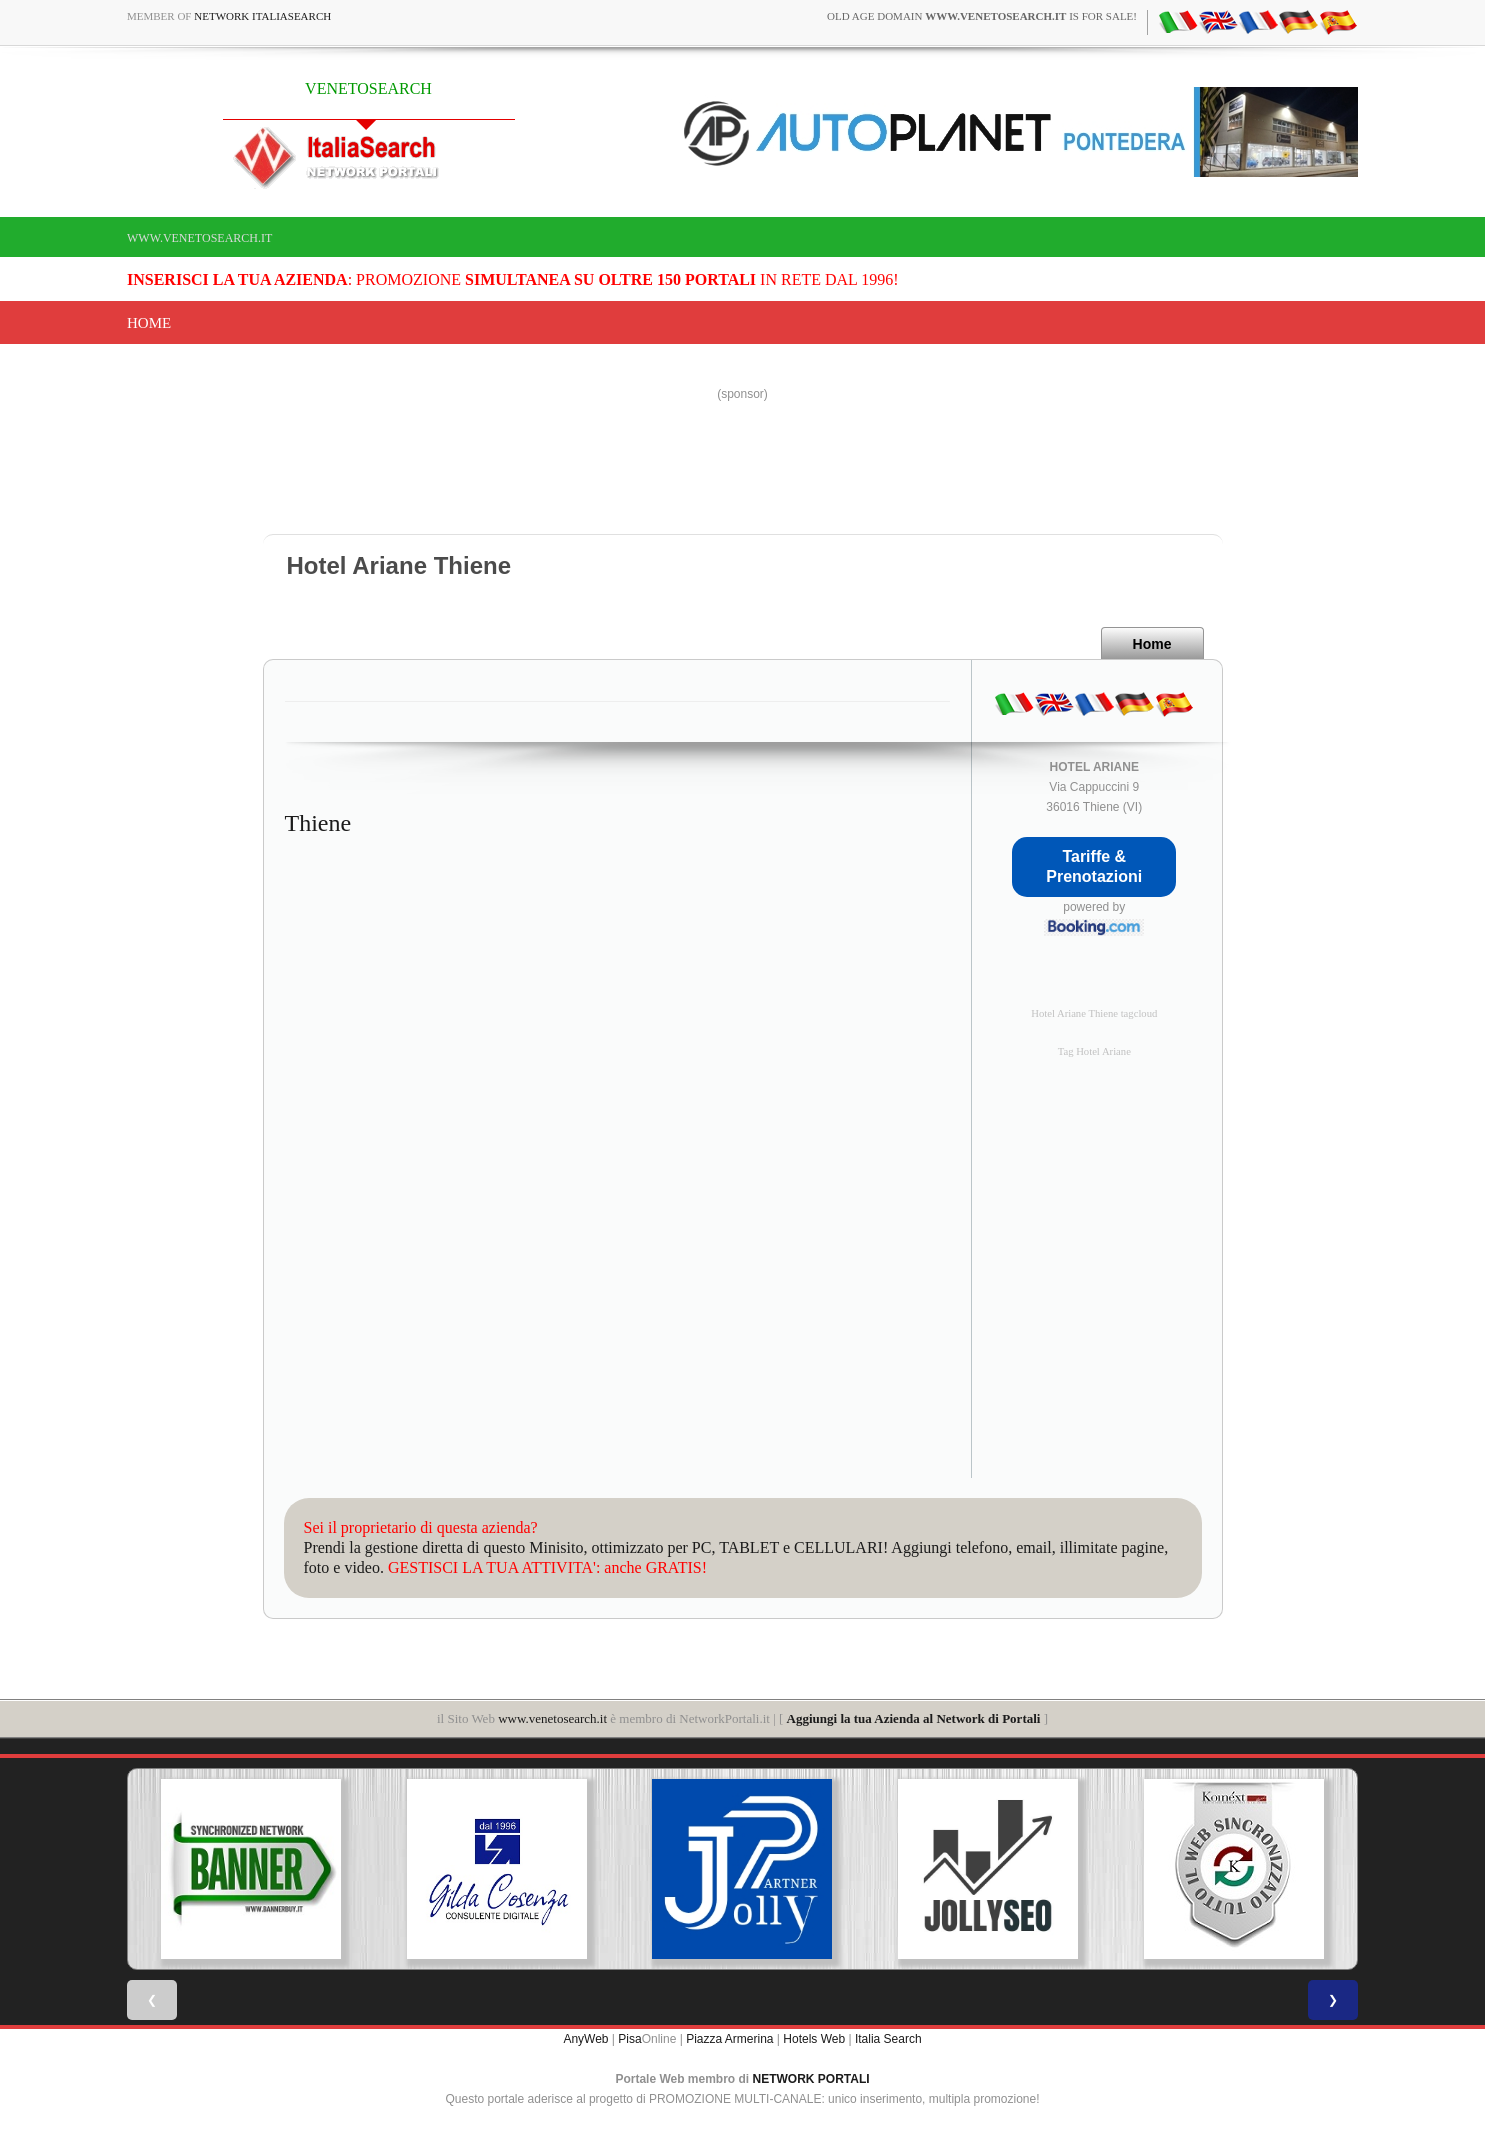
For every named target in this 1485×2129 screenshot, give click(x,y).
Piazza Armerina (729, 2039)
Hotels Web (814, 2039)
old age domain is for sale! (982, 16)
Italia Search (888, 2039)
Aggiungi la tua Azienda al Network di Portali (914, 1718)
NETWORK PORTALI (811, 2079)
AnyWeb (585, 2039)
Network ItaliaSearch (262, 16)
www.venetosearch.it (199, 238)
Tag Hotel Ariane (1094, 1051)
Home (149, 323)
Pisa (629, 2039)
